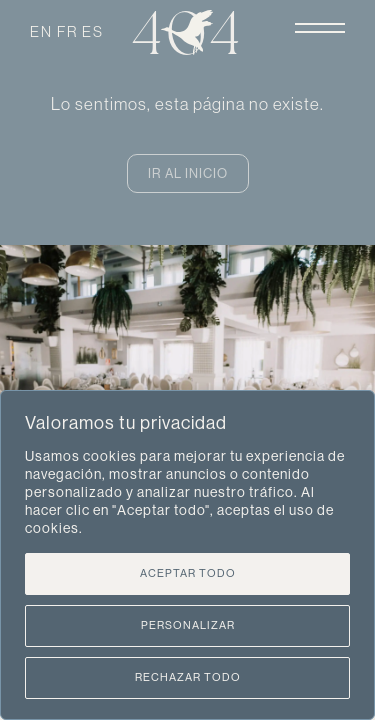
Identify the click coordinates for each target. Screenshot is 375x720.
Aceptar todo (188, 573)
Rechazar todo (188, 677)
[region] (187, 555)
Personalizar (188, 625)
